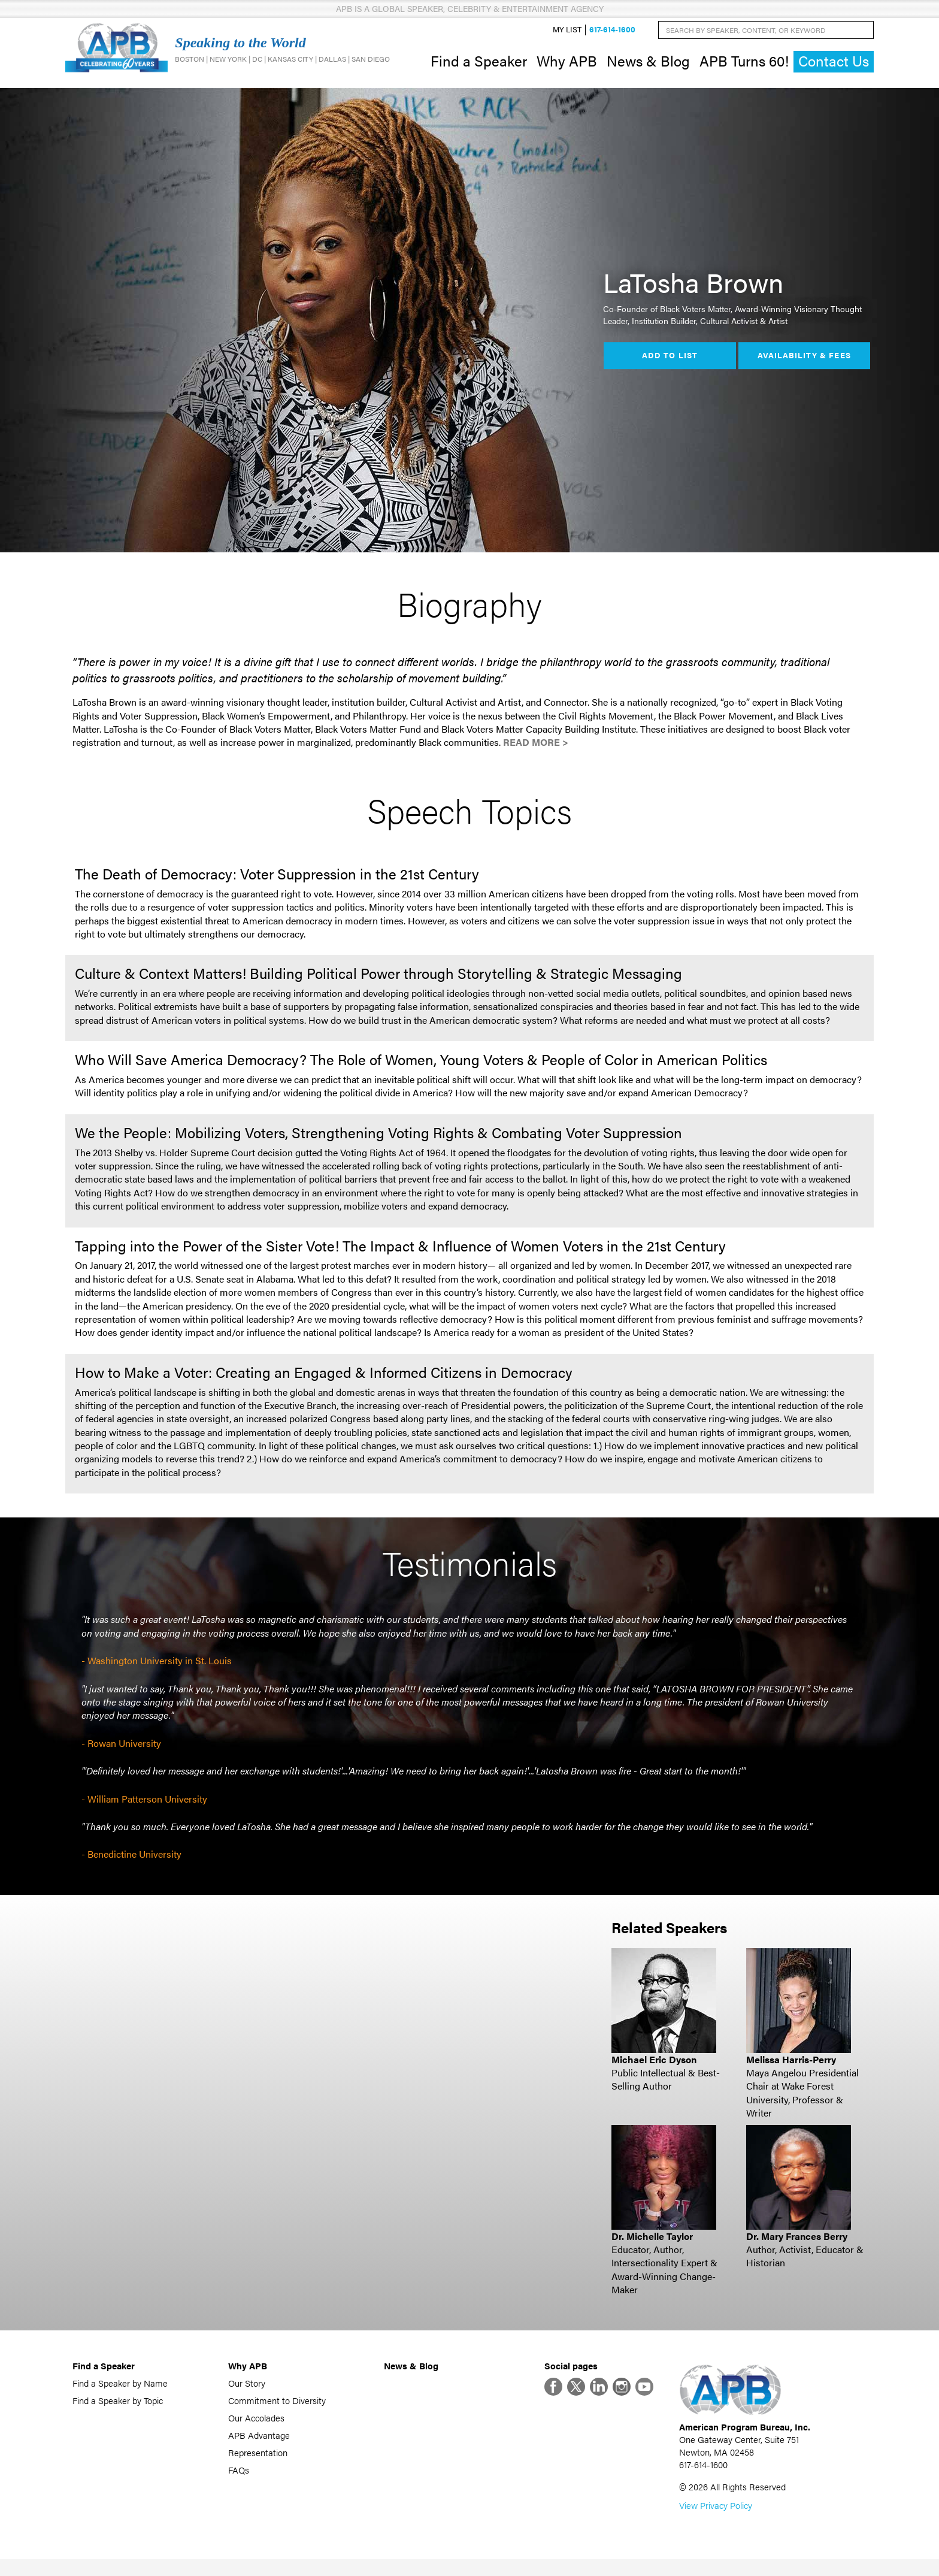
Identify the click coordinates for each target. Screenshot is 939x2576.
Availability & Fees (804, 364)
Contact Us (833, 65)
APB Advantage (259, 2444)
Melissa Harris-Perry (791, 2068)
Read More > (535, 751)
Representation (257, 2461)
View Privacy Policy (715, 2521)
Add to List (669, 364)
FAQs (238, 2478)
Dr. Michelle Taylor (652, 2244)
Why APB (567, 65)
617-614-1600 (612, 34)
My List (567, 34)
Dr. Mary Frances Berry (796, 2244)
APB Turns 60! (744, 65)
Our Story (246, 2391)
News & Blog (648, 65)
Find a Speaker (479, 65)
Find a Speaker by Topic (117, 2409)
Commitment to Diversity (277, 2409)
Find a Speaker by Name (120, 2391)
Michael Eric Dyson (653, 2068)
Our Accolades (256, 2426)
